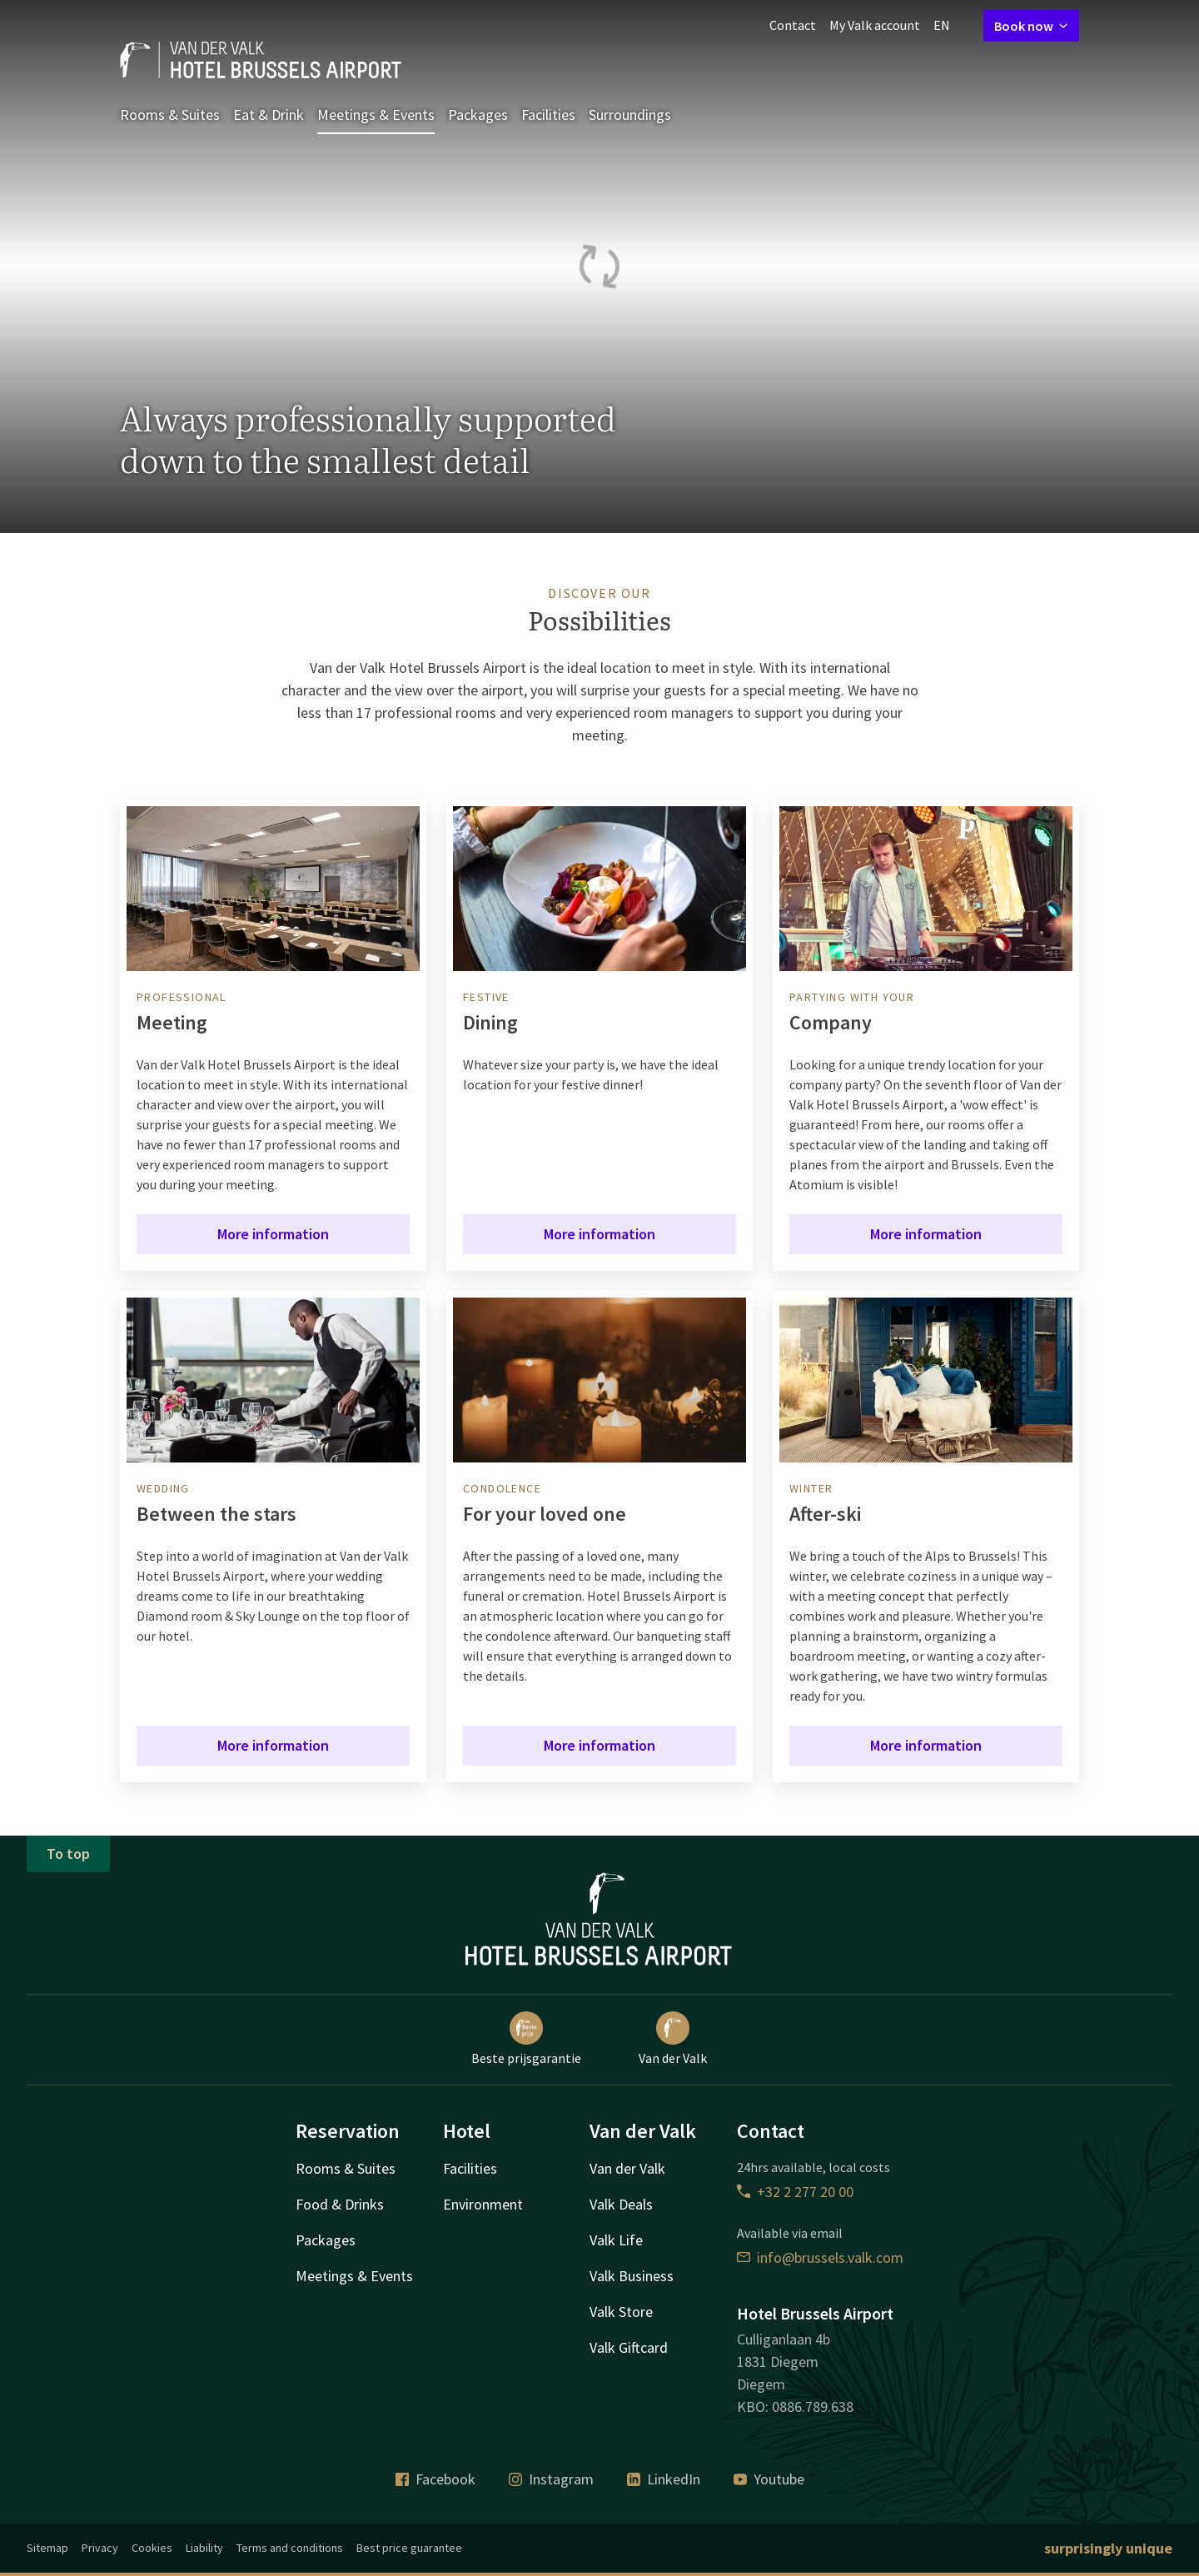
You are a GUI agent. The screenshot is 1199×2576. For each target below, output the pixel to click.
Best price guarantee (409, 2547)
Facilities (548, 114)
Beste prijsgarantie (526, 2038)
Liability (204, 2547)
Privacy (100, 2547)
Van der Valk (673, 2038)
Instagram (551, 2479)
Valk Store (621, 2311)
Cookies (152, 2547)
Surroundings (630, 114)
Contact (792, 25)
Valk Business (632, 2275)
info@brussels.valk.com (820, 2257)
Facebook (435, 2479)
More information (273, 1233)
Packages (478, 114)
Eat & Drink (268, 114)
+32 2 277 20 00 (795, 2191)
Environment (483, 2204)
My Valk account (874, 25)
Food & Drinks (340, 2204)
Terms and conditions (289, 2547)
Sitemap (47, 2547)
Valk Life (616, 2240)
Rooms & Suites (170, 114)
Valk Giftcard (629, 2347)
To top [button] (68, 1853)
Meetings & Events (376, 114)
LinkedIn (663, 2479)
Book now (1031, 25)
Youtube (769, 2479)
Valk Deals (621, 2204)
